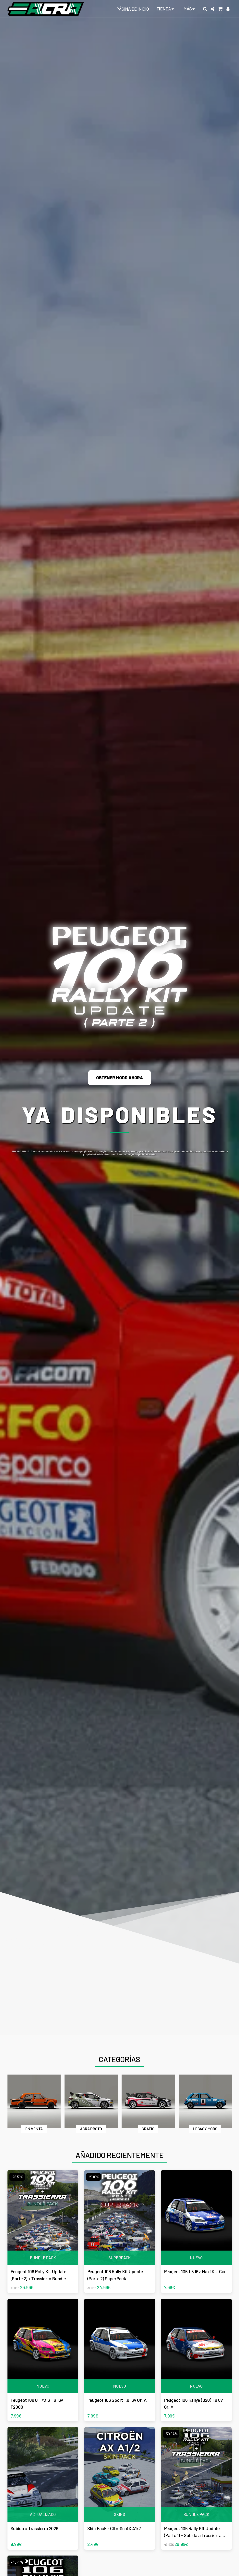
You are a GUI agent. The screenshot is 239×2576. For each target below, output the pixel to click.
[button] (205, 9)
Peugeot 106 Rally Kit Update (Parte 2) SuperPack (115, 2274)
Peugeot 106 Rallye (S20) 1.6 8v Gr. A (193, 2403)
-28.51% (17, 2177)
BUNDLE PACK (43, 2257)
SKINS (119, 2514)
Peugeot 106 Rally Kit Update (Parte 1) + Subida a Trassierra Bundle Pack (192, 2532)
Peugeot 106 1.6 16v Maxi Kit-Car (195, 2271)
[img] (42, 2217)
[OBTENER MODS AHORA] (119, 1077)
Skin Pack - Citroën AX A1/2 (114, 2528)
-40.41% (17, 2562)
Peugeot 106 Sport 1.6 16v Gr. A (117, 2400)
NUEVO (196, 2257)
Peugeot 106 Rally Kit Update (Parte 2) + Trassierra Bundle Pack (38, 2275)
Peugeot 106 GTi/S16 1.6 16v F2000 (37, 2403)
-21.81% (93, 2177)
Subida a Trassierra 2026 (34, 2528)
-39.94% (171, 2433)
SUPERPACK (119, 2257)
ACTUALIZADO (43, 2514)
